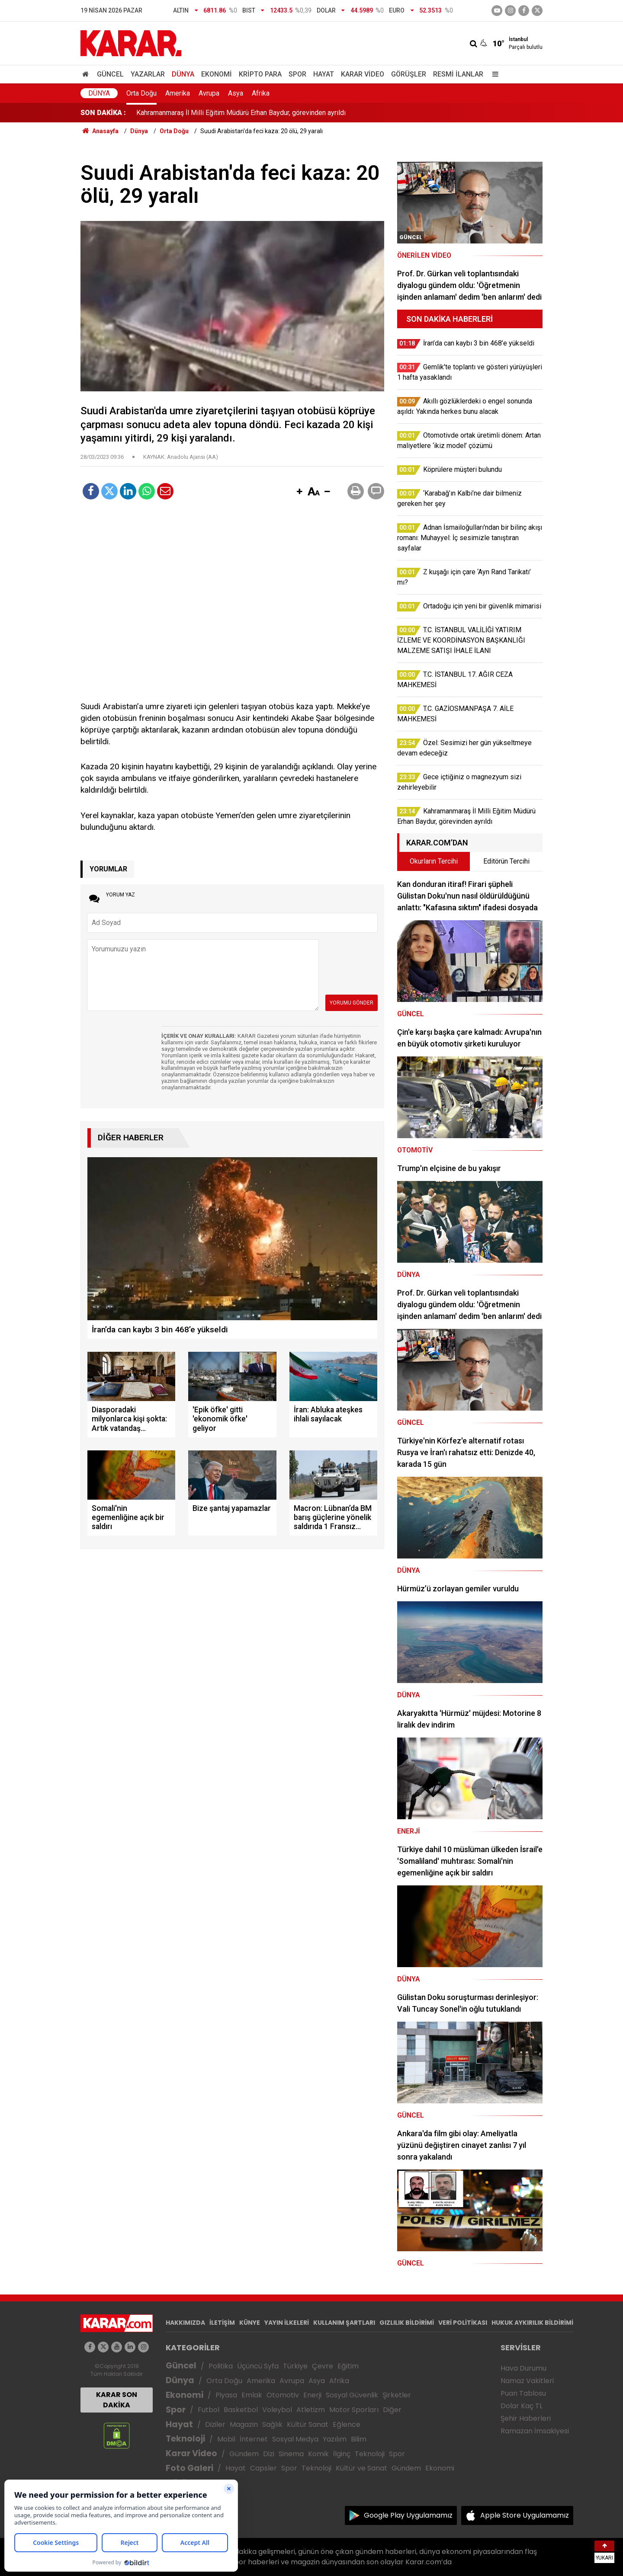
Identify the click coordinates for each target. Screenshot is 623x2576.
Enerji (312, 2395)
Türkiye (295, 2366)
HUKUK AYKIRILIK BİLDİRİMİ (532, 2322)
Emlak (251, 2395)
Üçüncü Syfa (258, 2366)
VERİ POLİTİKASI (462, 2322)
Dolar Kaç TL (522, 2406)
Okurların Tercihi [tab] (434, 861)
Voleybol (277, 2410)
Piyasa (226, 2395)
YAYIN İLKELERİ (286, 2322)
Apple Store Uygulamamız (524, 2515)
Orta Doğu (141, 93)
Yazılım (335, 2439)
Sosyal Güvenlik (352, 2395)
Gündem (244, 2454)
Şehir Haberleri (526, 2418)
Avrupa (209, 93)
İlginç (341, 2454)
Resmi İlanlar (458, 74)
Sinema (291, 2454)
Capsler (263, 2468)
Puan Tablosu (523, 2393)
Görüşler (408, 74)
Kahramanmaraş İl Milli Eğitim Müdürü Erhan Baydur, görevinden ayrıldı (241, 113)
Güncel (110, 74)
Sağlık (272, 2424)
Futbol (208, 2410)
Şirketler (396, 2395)
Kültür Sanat (307, 2424)
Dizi (268, 2454)
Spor (297, 74)
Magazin (244, 2424)
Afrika (261, 93)
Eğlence (346, 2424)
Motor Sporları (354, 2410)
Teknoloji (185, 2439)
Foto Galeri (189, 2468)
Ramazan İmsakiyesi (535, 2431)
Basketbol (241, 2410)
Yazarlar (148, 74)
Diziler (215, 2424)
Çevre (322, 2366)
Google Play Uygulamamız (408, 2515)
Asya (235, 93)
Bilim (358, 2439)
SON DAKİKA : (103, 113)
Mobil (226, 2439)
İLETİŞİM (222, 2322)
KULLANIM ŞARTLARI (344, 2322)
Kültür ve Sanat (361, 2468)
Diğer (392, 2410)
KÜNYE (249, 2322)
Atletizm (310, 2410)
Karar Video (362, 74)
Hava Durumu (523, 2368)
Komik (318, 2454)
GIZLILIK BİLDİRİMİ (406, 2322)
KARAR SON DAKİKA (116, 2400)
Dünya (183, 74)
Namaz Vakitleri (527, 2381)
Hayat (323, 74)
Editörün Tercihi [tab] (506, 861)
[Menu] (493, 74)
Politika (221, 2366)
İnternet (254, 2439)
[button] (299, 492)
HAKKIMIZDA (185, 2322)
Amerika (177, 93)
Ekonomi (216, 74)
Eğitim (348, 2366)
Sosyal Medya (295, 2439)
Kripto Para (260, 74)
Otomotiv (283, 2395)
